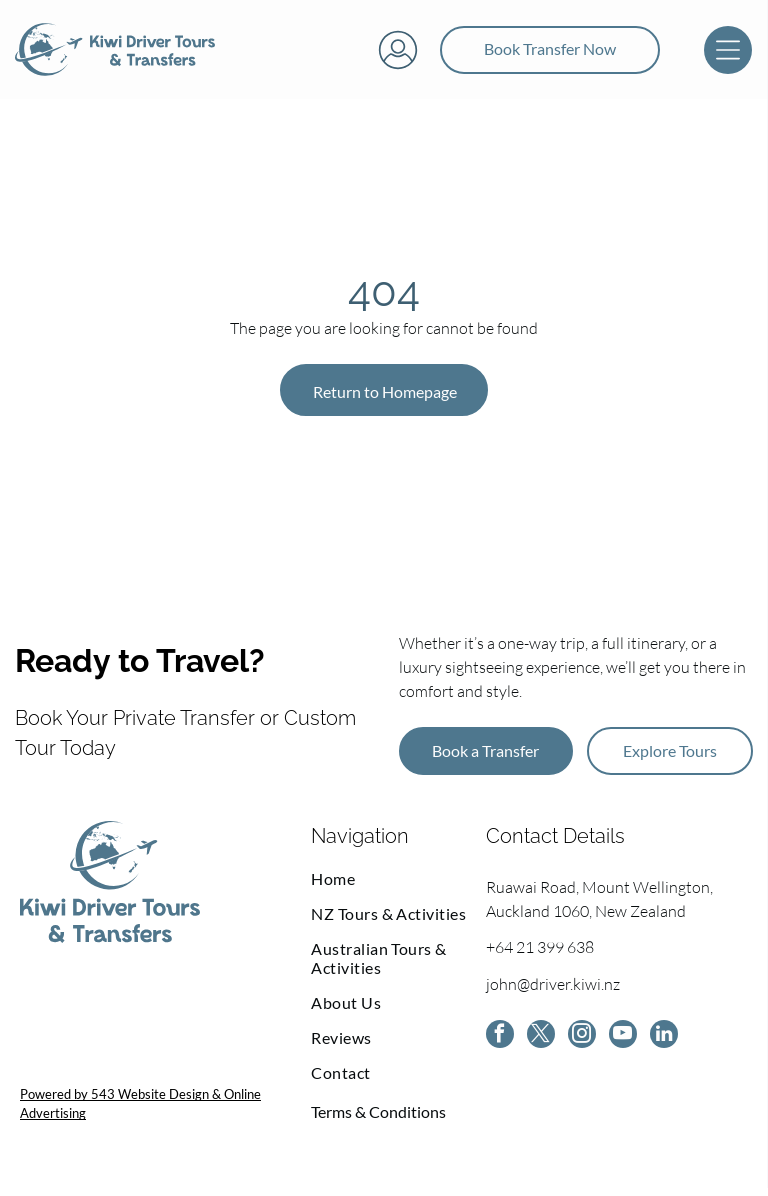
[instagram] (582, 1045)
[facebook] (500, 1045)
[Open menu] (728, 54)
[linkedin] (664, 1045)
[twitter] (541, 1045)
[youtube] (623, 1045)
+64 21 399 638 (540, 956)
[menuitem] (398, 886)
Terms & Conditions (378, 1119)
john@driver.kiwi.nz (553, 993)
